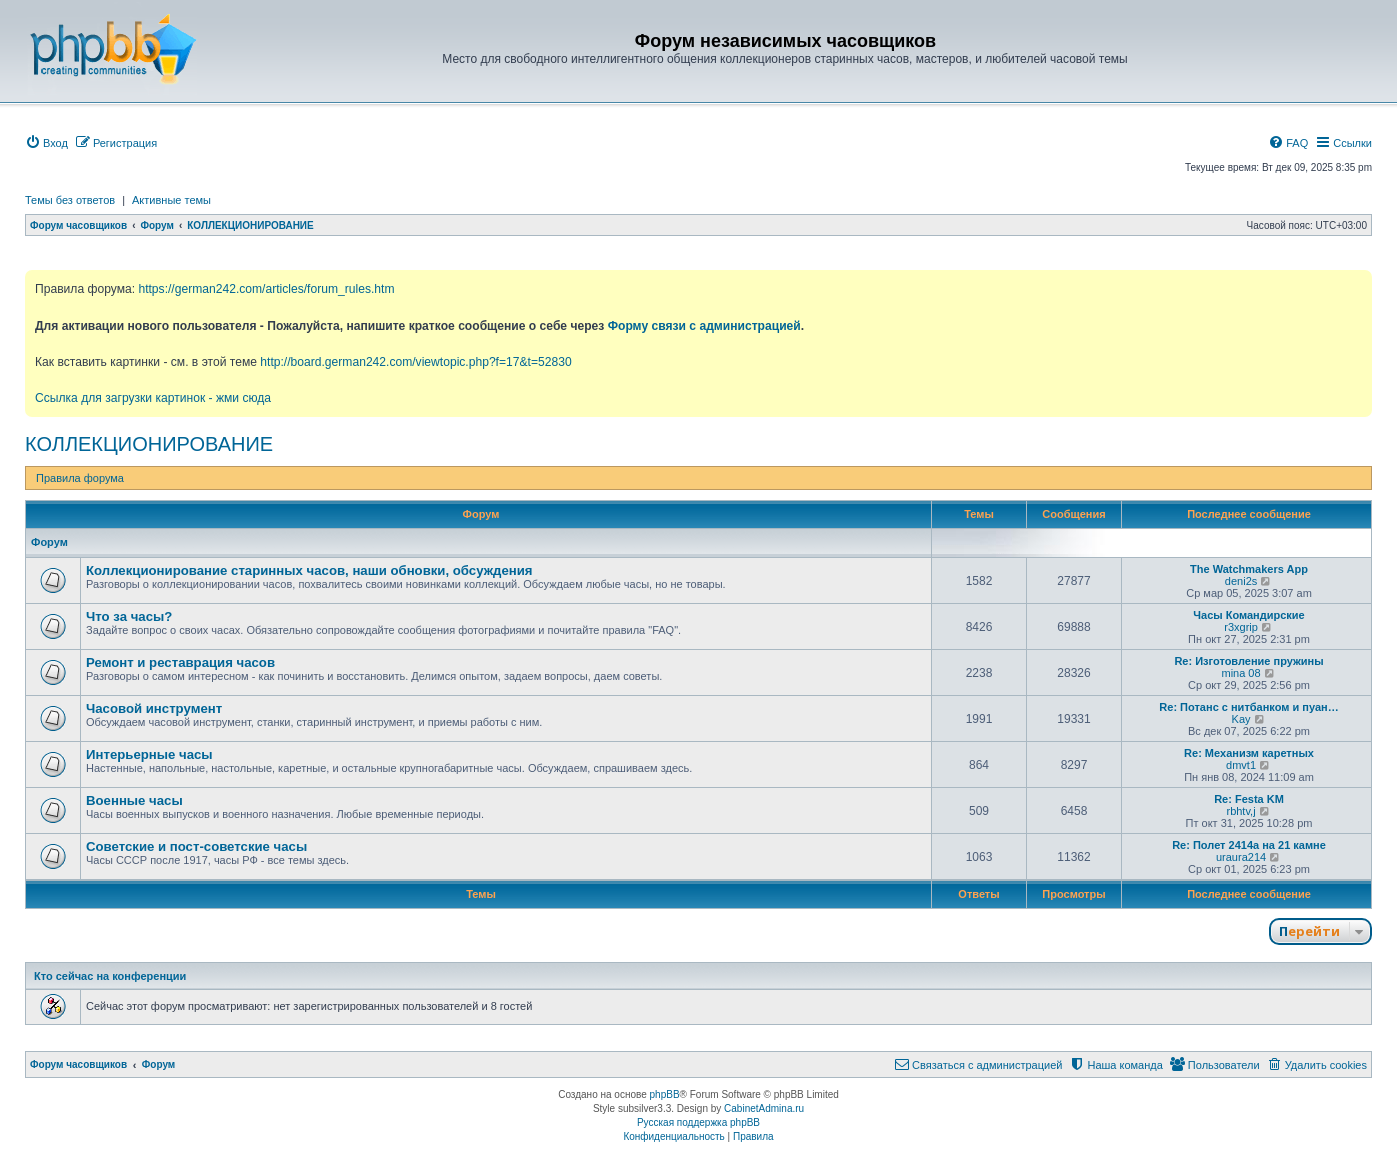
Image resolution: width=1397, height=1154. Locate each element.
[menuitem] (46, 143)
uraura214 (1241, 857)
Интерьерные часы (149, 754)
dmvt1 (1241, 765)
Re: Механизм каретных (1249, 753)
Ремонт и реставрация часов (180, 662)
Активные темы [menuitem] (171, 200)
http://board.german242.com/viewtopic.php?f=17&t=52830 (415, 362)
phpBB (665, 1094)
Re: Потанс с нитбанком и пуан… (1248, 707)
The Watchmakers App (1249, 569)
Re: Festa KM (1249, 799)
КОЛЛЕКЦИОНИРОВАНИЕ (149, 444)
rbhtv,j (1240, 811)
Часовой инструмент (154, 708)
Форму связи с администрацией (704, 326)
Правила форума (80, 478)
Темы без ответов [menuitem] (70, 200)
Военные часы (134, 800)
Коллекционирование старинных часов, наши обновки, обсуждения (309, 570)
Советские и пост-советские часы (196, 846)
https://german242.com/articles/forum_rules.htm (266, 289)
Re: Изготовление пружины (1248, 661)
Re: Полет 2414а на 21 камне (1249, 845)
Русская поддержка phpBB (698, 1122)
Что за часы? (129, 616)
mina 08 (1240, 673)
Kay (1241, 719)
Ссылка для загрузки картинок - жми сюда (153, 398)
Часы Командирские (1248, 615)
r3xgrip (1241, 627)
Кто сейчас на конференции (110, 976)
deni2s (1241, 581)
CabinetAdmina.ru (764, 1108)
